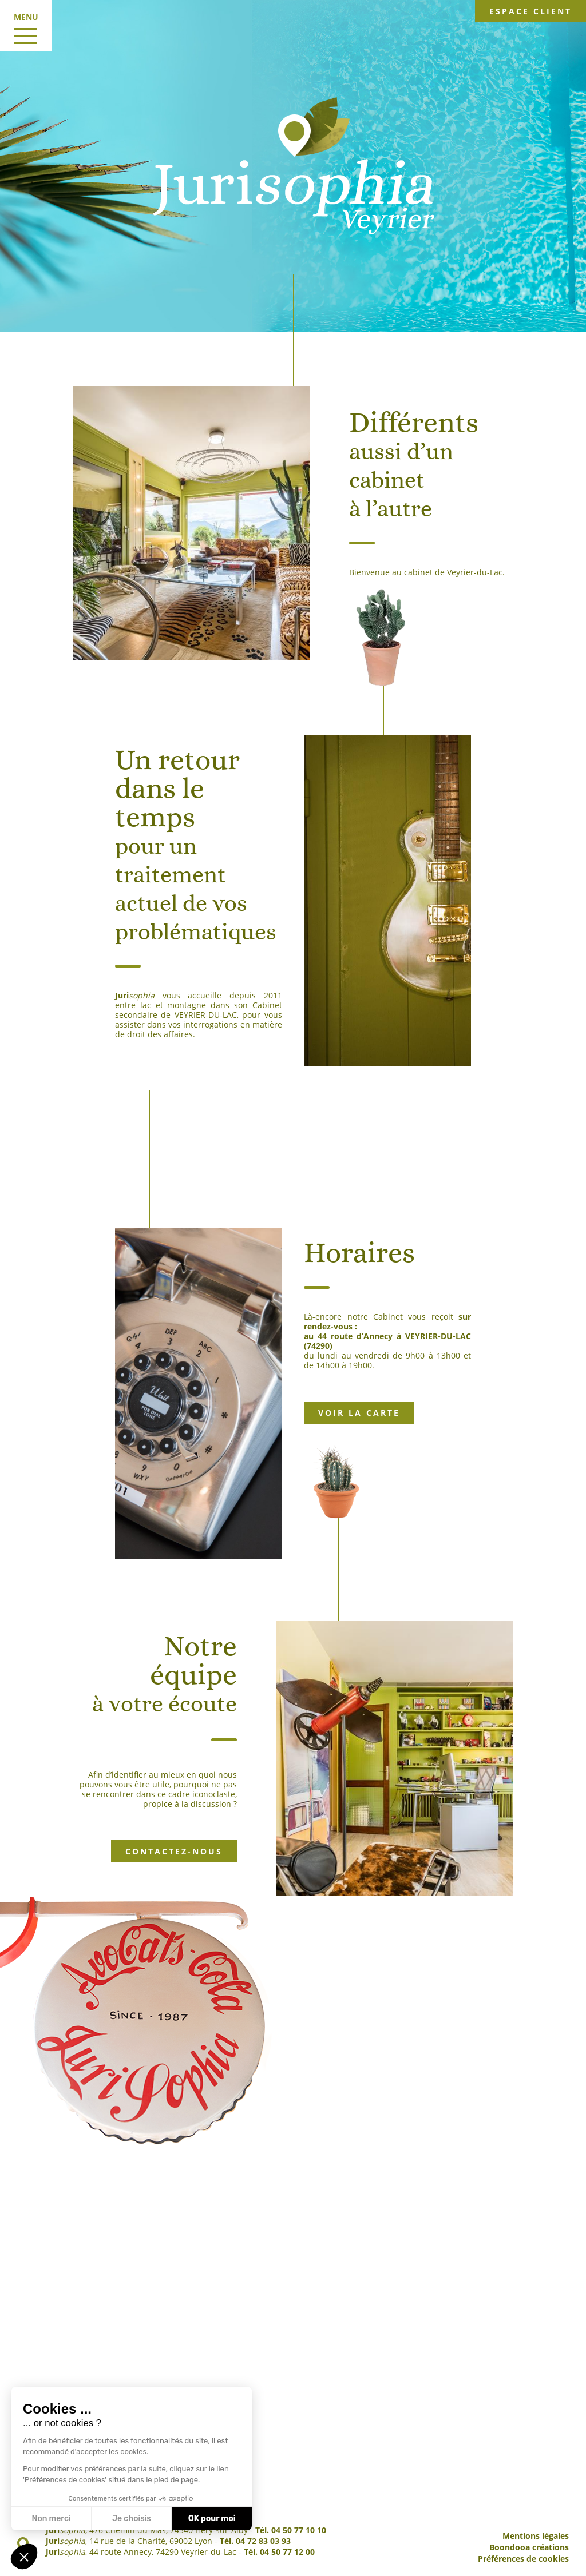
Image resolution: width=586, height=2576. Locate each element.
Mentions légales (535, 2535)
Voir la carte (359, 1412)
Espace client (530, 11)
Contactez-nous (174, 1851)
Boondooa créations (529, 2547)
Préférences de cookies (523, 2558)
